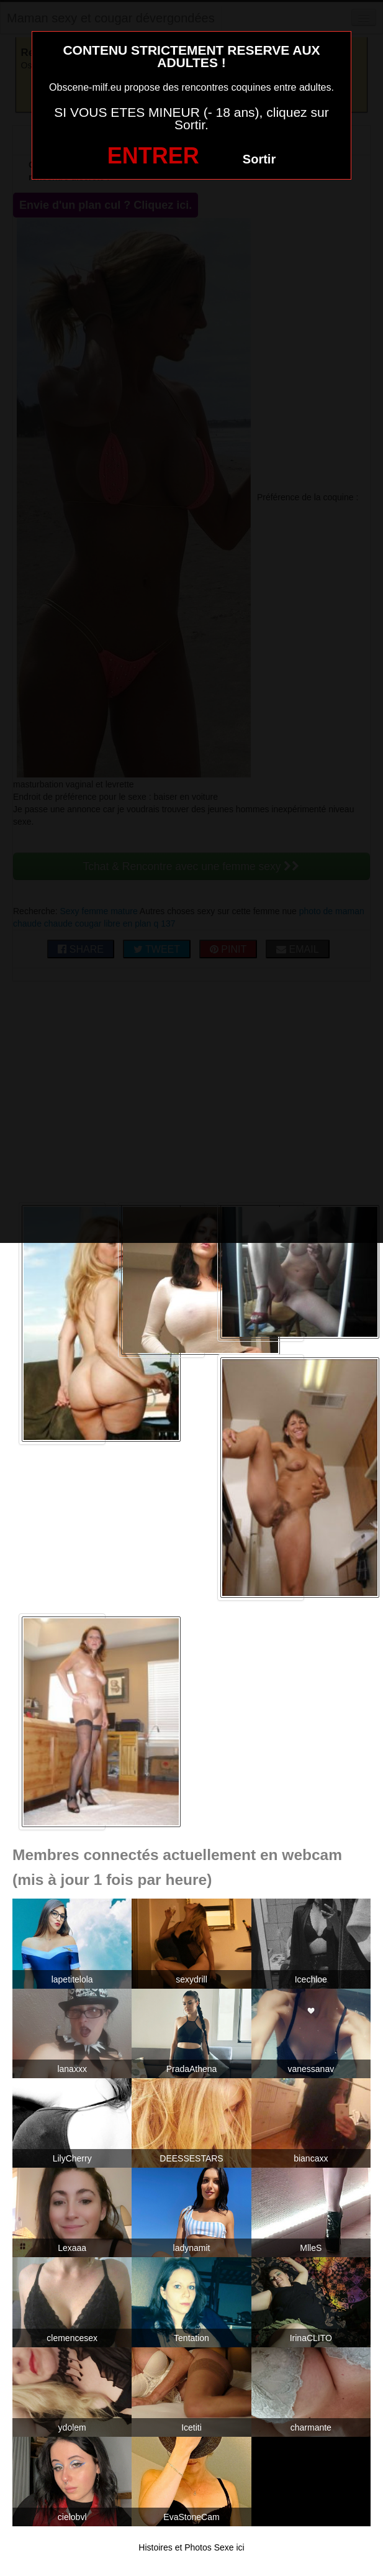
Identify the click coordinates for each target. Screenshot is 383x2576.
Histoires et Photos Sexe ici (191, 2547)
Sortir (259, 159)
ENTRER (153, 155)
